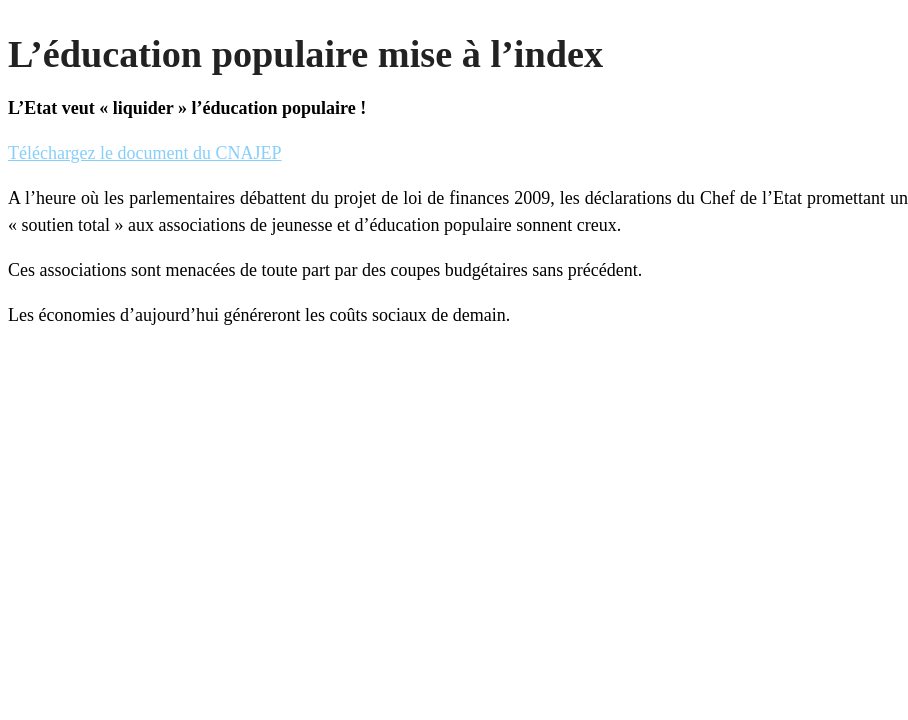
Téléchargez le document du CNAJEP (145, 153)
